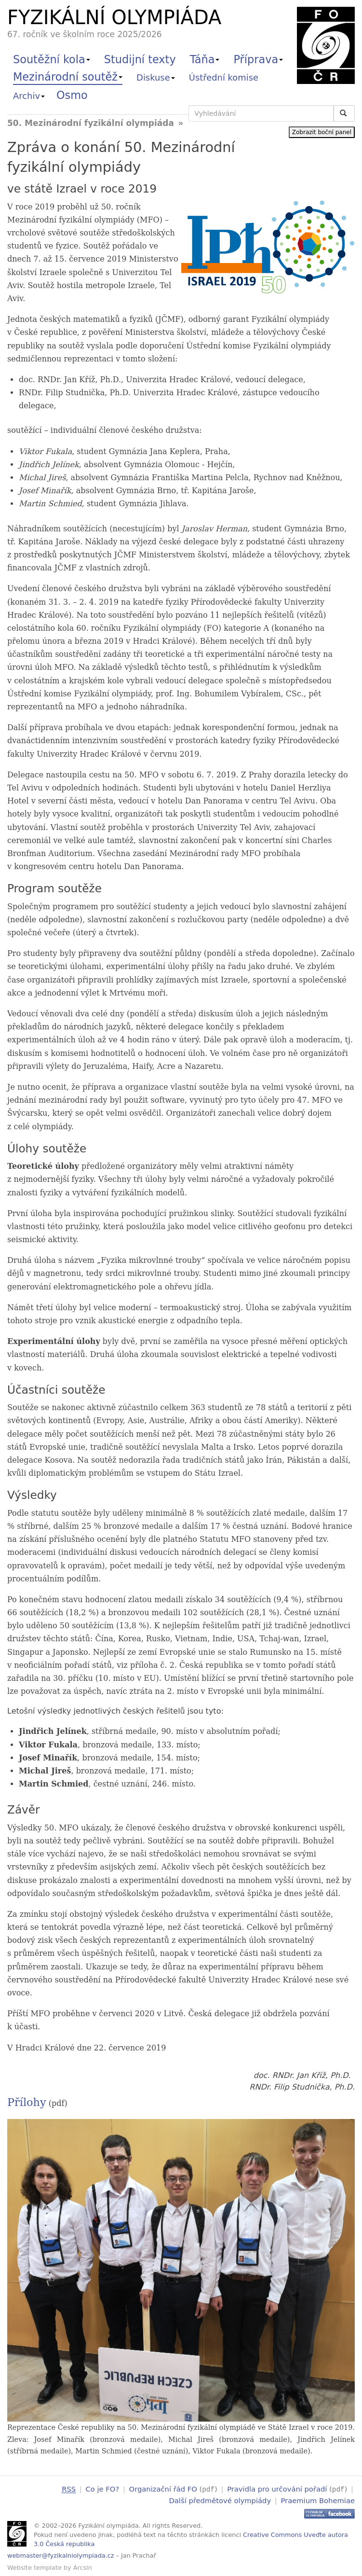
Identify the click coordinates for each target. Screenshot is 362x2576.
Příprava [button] (258, 59)
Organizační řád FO (163, 2489)
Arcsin (82, 2566)
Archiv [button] (29, 96)
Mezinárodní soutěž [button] (67, 76)
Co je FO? (103, 2489)
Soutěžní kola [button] (51, 59)
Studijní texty (140, 59)
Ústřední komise (223, 77)
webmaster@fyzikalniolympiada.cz (60, 2555)
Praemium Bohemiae (318, 2499)
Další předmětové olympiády (220, 2499)
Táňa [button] (205, 59)
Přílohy (26, 2102)
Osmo (72, 95)
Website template (34, 2566)
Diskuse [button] (155, 77)
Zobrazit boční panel (321, 132)
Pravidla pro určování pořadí (277, 2489)
